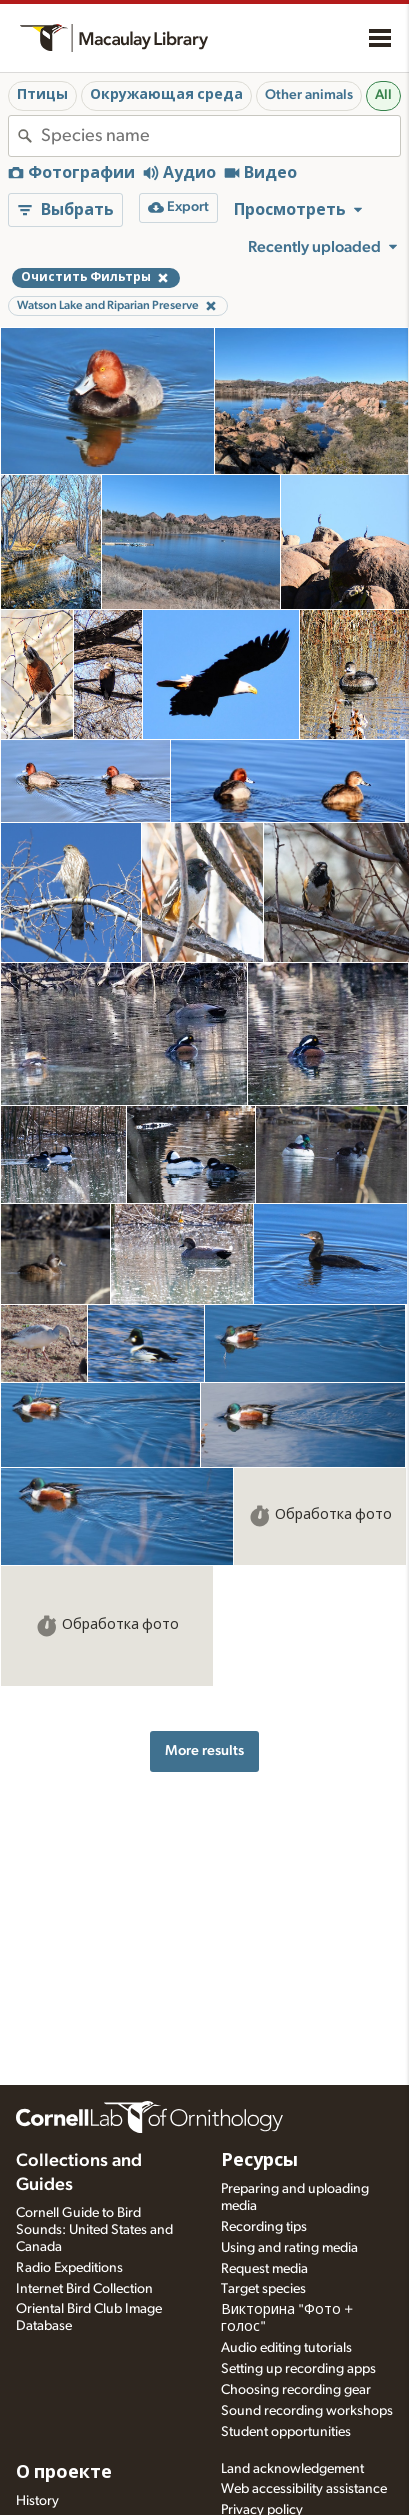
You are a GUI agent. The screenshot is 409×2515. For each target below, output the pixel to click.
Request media (264, 2269)
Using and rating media (289, 2248)
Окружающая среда (166, 95)
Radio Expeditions (69, 2268)
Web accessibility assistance (304, 2489)
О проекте (64, 2473)
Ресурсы (259, 2161)
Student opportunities (286, 2432)
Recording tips (264, 2227)
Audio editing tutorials (286, 2348)
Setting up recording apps (298, 2369)
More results (204, 1750)
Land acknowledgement (292, 2469)
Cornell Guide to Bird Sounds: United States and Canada (94, 2230)
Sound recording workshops (307, 2411)
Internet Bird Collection (84, 2289)
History (37, 2501)
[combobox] (220, 136)
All (383, 95)
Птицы (42, 95)
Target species (263, 2289)
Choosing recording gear (296, 2390)
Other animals (309, 95)
